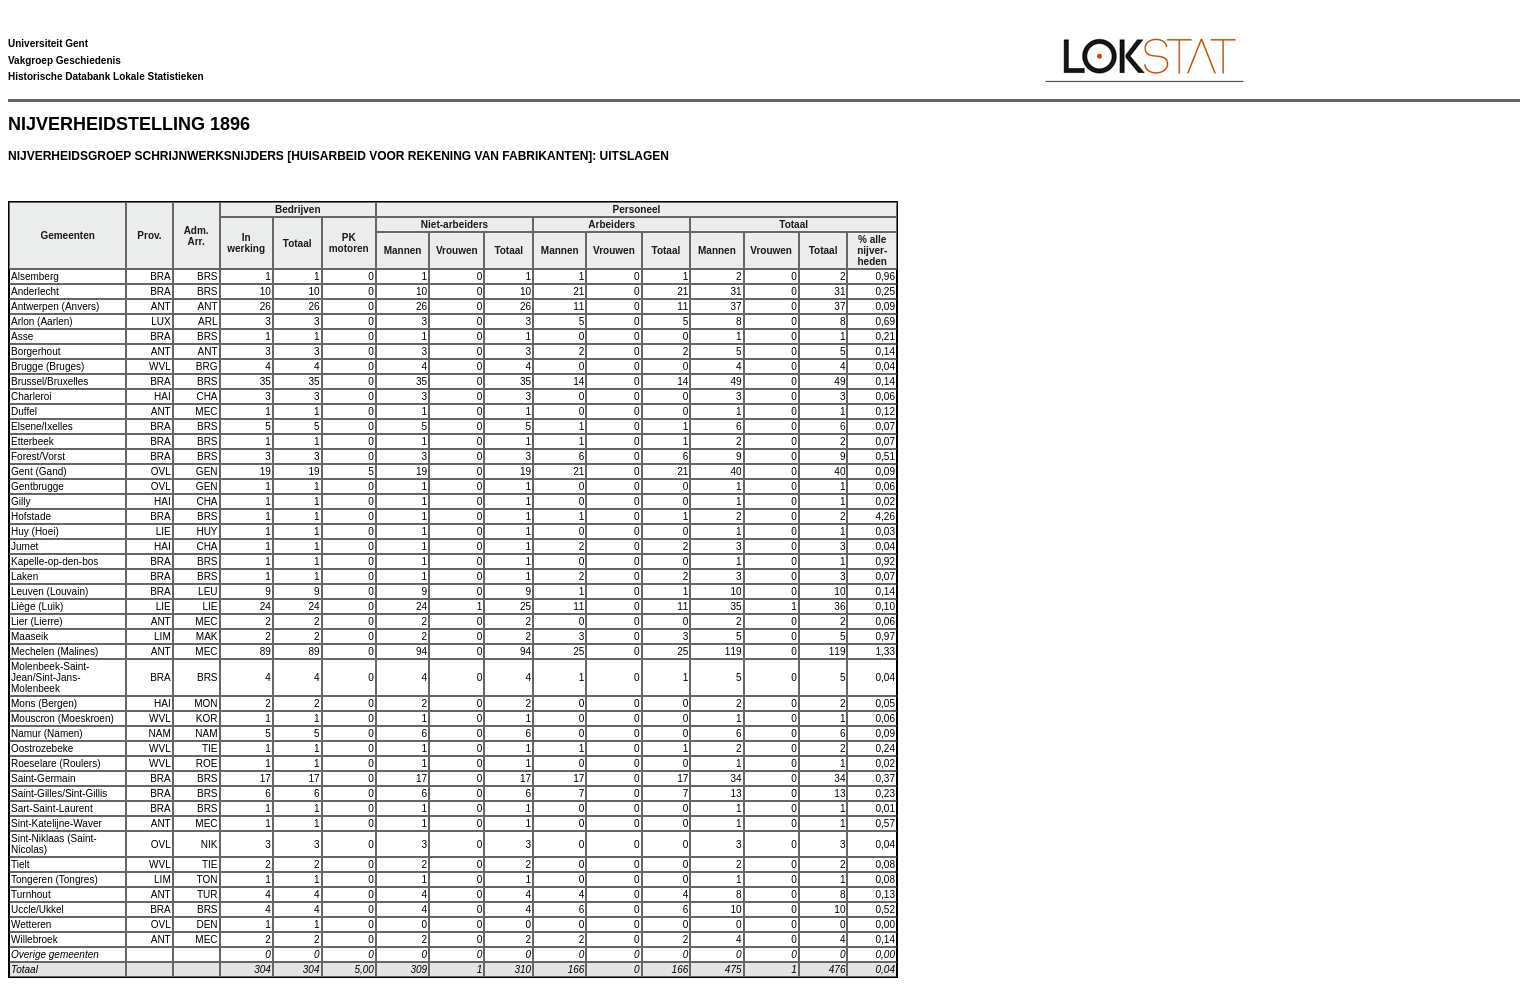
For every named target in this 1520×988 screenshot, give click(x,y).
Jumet (24, 546)
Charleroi (31, 396)
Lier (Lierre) (37, 621)
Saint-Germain (43, 778)
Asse (22, 336)
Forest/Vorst (38, 456)
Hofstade (31, 516)
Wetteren (31, 924)
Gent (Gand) (39, 471)
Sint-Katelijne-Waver (56, 823)
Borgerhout (35, 351)
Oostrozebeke (42, 748)
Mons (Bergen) (44, 703)
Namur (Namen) (47, 733)
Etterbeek (32, 441)
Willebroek (34, 939)
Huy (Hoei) (35, 531)
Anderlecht (35, 291)
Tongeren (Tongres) (54, 879)
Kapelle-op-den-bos (54, 561)
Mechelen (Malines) (54, 651)
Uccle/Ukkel (37, 909)
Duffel (24, 411)
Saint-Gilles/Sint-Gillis (59, 793)
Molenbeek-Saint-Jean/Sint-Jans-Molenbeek (50, 677)
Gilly (20, 501)
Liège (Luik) (37, 606)
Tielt (20, 864)
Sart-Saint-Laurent (52, 808)
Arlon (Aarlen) (42, 321)
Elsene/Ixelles (42, 426)
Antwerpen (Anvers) (55, 306)
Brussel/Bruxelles (49, 381)
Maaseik (29, 636)
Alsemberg (35, 276)
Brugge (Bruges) (47, 366)
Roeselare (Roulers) (55, 763)
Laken (24, 576)
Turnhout (31, 894)
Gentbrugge (37, 486)
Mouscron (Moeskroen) (62, 718)
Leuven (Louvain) (49, 591)
